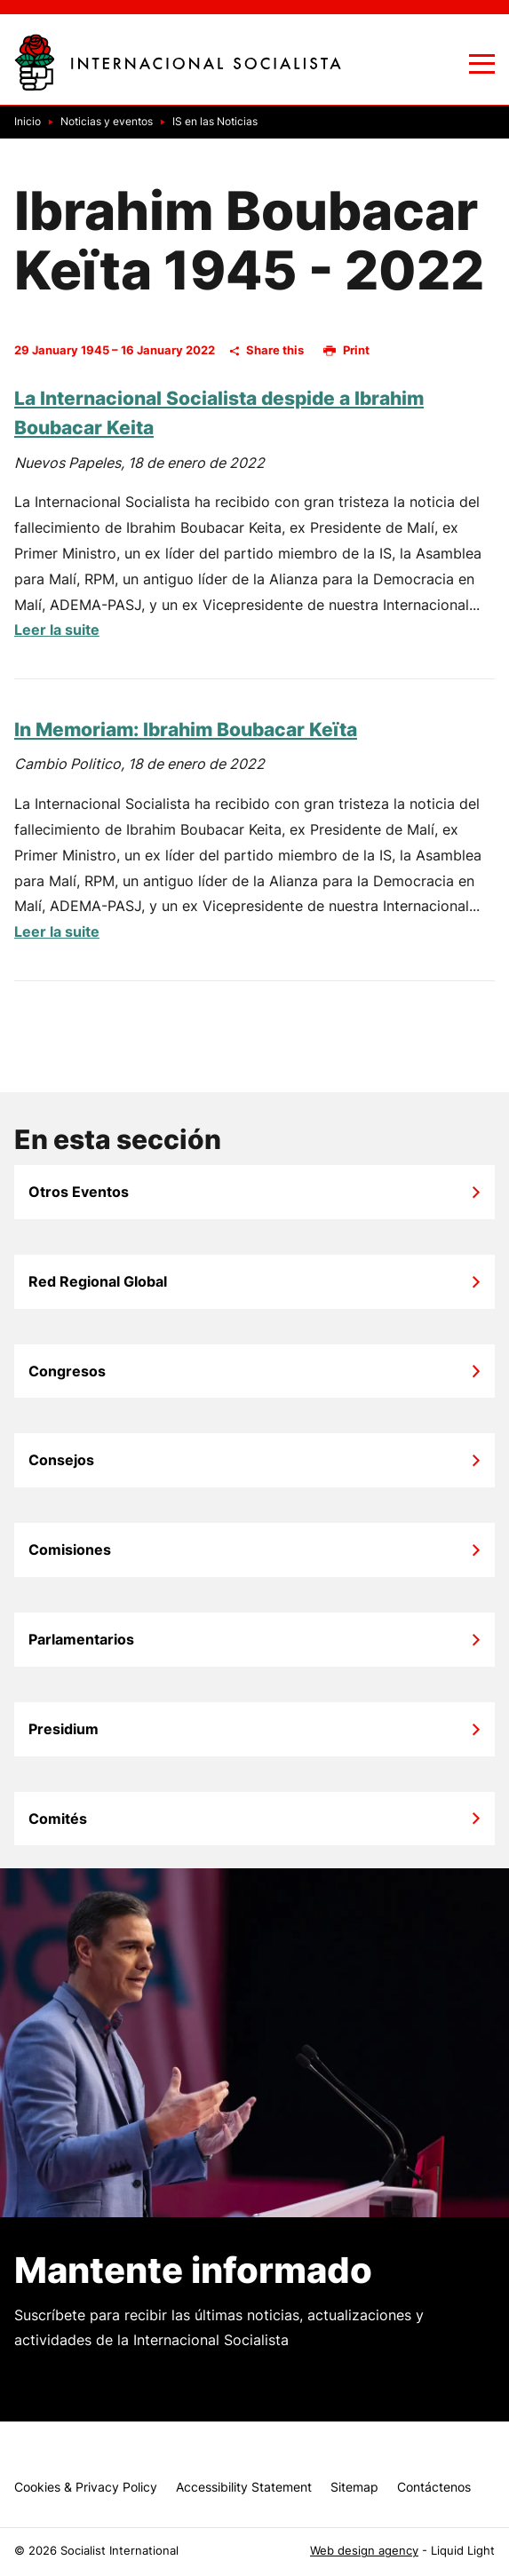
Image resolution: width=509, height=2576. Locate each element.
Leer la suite (56, 629)
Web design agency (364, 2550)
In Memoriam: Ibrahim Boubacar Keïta (185, 729)
